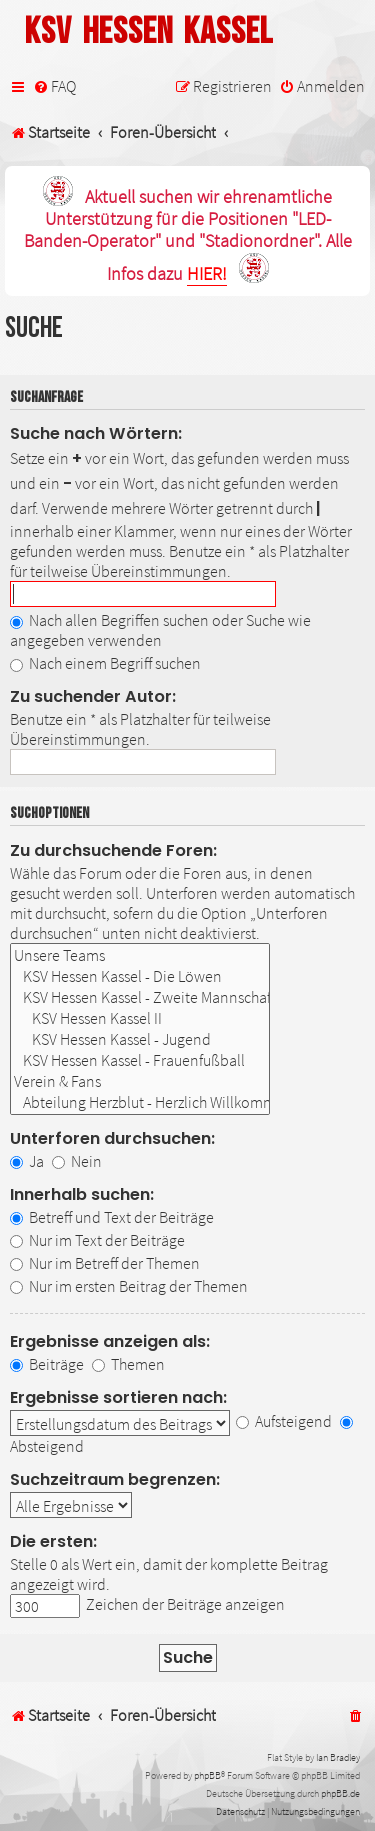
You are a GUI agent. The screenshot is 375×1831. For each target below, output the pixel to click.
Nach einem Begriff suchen (105, 663)
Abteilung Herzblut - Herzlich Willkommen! (140, 1102)
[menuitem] (54, 86)
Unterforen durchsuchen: (112, 1138)
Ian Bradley (338, 1757)
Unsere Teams (140, 955)
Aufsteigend (284, 1421)
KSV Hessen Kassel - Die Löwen (140, 976)
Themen (128, 1364)
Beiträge (47, 1364)
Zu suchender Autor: (93, 696)
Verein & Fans (140, 1081)
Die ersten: (53, 1541)
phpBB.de (340, 1793)
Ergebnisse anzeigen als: (110, 1341)
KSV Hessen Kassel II (140, 1018)
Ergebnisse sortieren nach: (118, 1397)
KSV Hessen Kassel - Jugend (140, 1039)
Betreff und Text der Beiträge (112, 1217)
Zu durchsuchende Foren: (113, 850)
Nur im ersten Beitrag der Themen (129, 1286)
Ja (27, 1161)
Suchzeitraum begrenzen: (115, 1479)
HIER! (207, 274)
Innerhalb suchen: (82, 1194)
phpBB (207, 1775)
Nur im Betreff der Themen (105, 1263)
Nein (77, 1161)
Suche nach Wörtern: (96, 433)
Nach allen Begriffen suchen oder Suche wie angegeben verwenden (160, 630)
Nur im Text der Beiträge (97, 1240)
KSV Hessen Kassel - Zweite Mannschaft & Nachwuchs (140, 997)
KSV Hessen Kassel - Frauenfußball (140, 1060)
